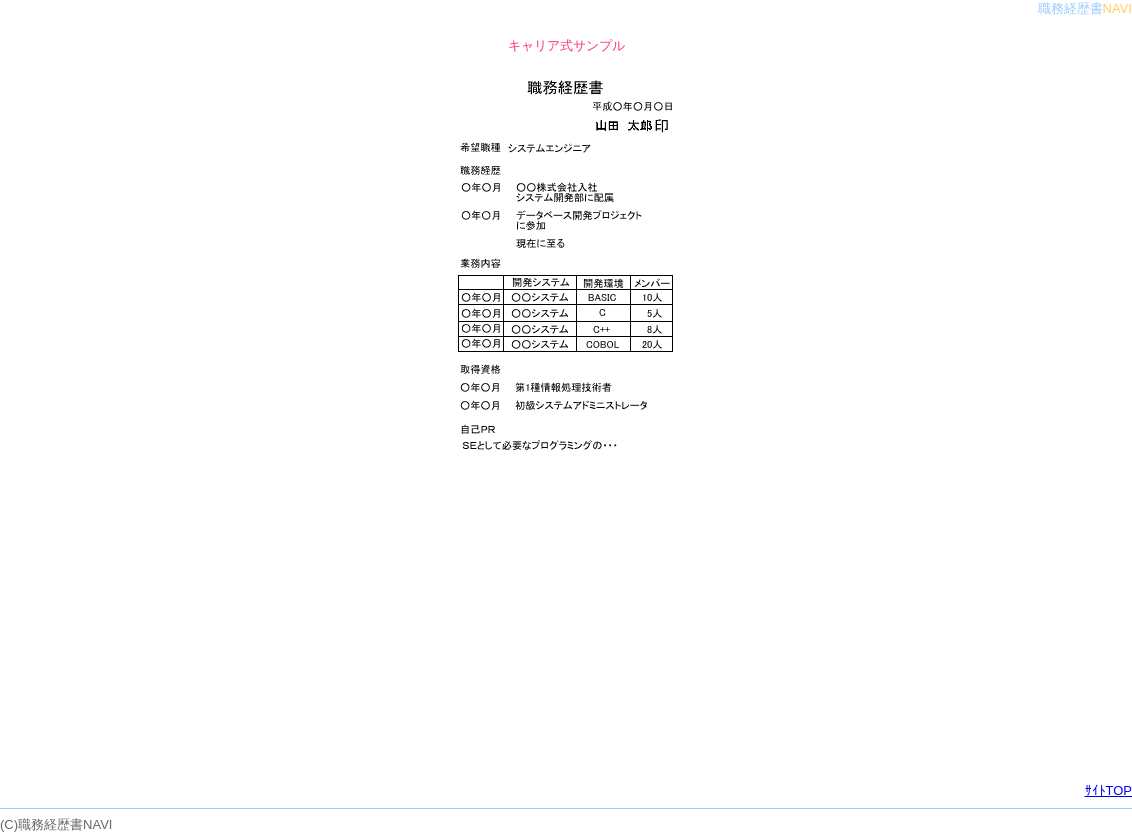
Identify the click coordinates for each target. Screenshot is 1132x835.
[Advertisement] (566, 624)
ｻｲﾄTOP (1109, 790)
